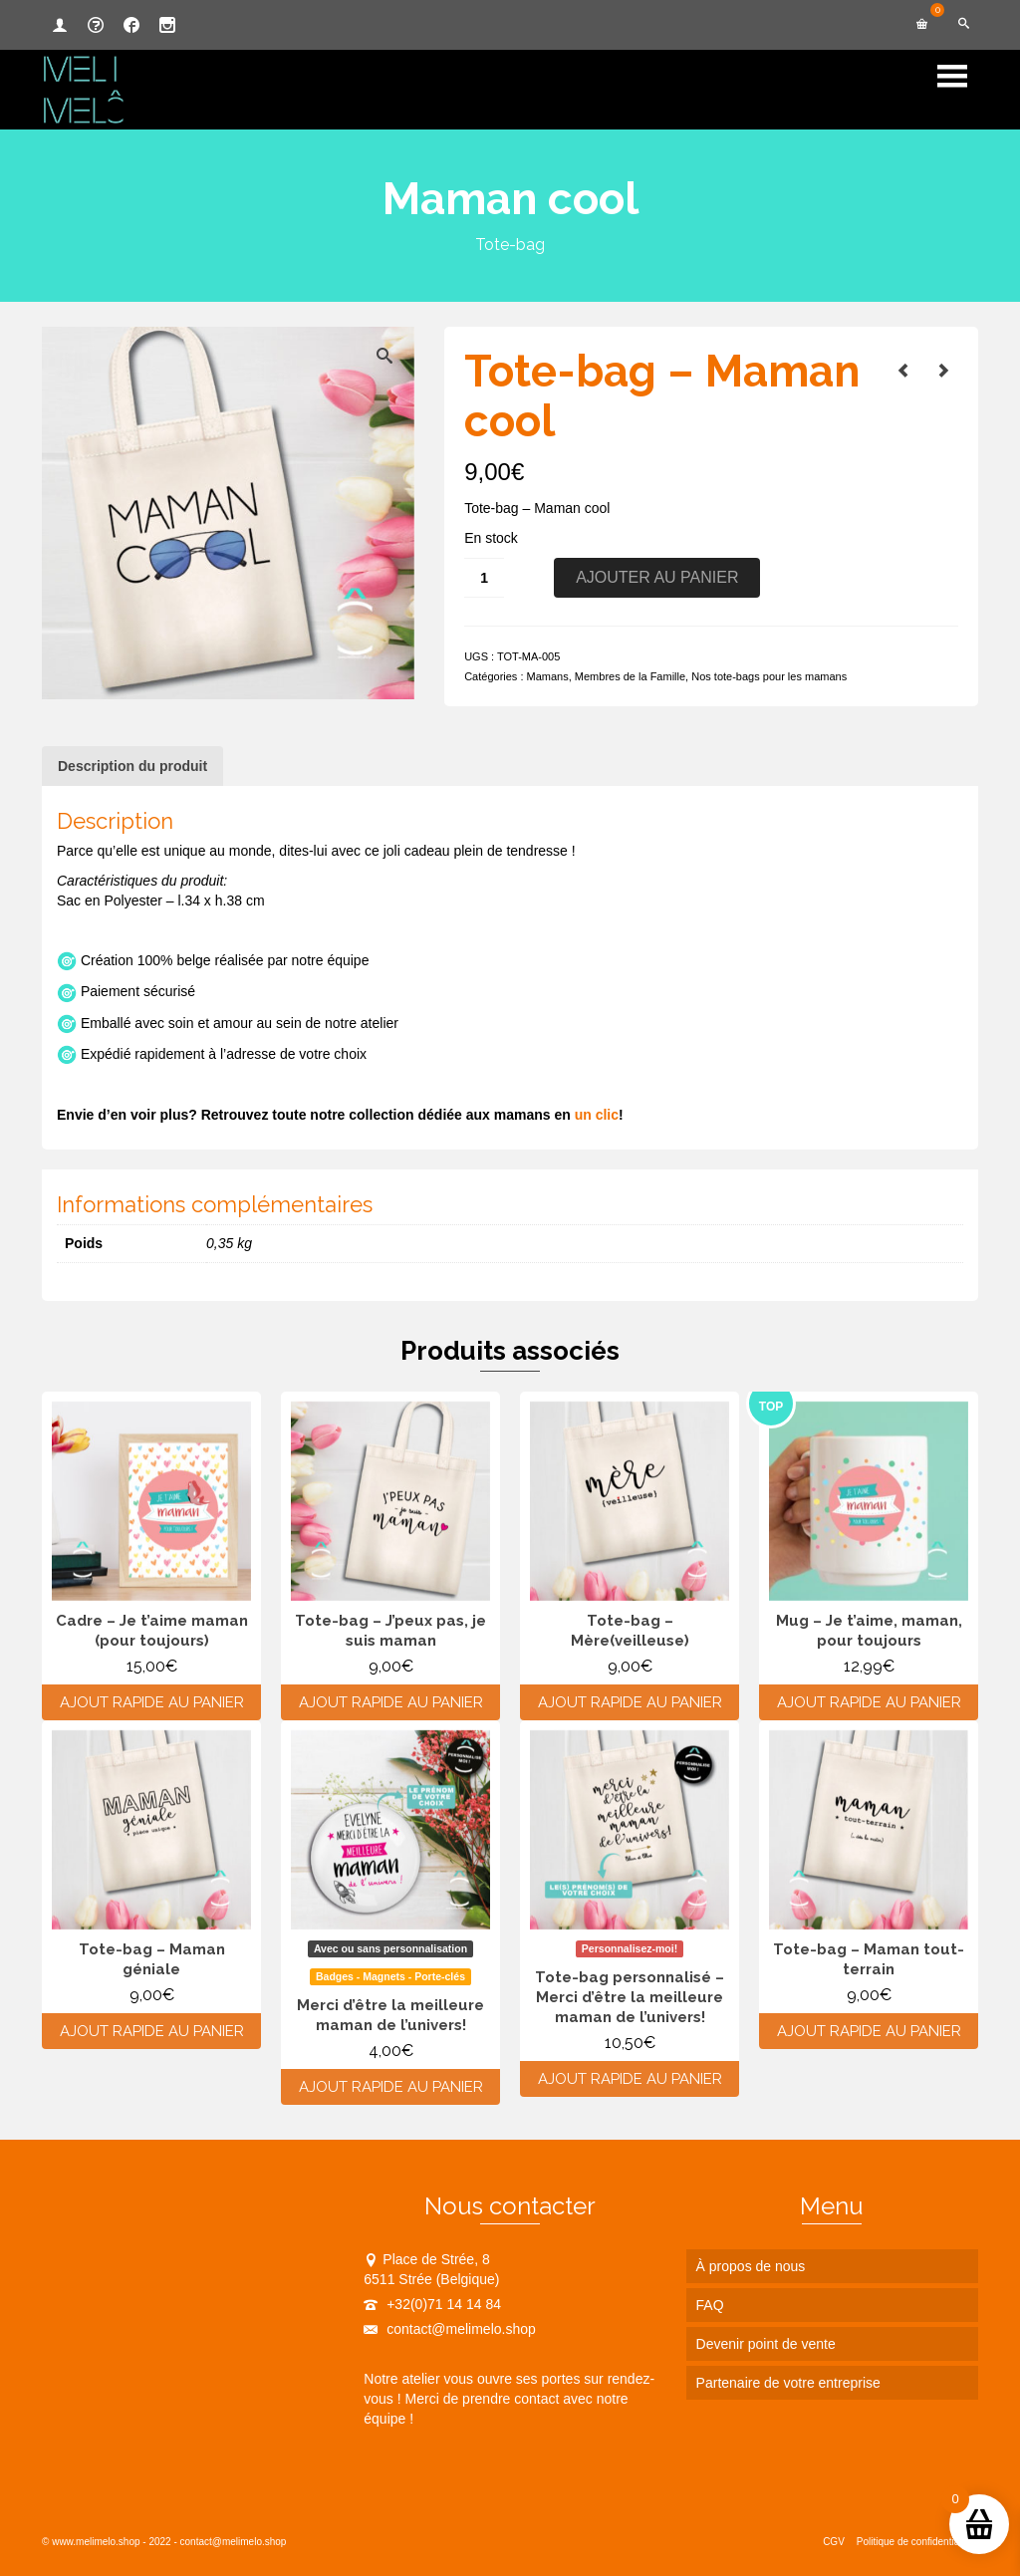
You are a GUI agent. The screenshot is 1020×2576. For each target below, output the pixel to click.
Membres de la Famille (630, 676)
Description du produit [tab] (132, 766)
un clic (597, 1115)
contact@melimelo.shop (450, 2329)
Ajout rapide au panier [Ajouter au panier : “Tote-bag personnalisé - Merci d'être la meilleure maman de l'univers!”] (630, 2079)
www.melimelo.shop (95, 2541)
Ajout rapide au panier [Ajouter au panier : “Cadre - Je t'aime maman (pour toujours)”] (152, 1702)
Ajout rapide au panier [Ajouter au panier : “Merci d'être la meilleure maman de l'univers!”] (391, 2087)
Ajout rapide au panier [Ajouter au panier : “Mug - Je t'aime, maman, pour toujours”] (869, 1702)
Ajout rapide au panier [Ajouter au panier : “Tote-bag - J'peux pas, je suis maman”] (391, 1702)
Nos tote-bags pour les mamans (769, 676)
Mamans (548, 676)
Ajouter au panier (657, 577)
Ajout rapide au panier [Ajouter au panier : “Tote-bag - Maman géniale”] (152, 2031)
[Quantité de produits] (484, 578)
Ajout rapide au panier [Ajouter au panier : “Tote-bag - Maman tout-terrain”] (869, 2031)
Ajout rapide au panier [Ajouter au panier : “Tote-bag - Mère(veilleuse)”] (630, 1702)
